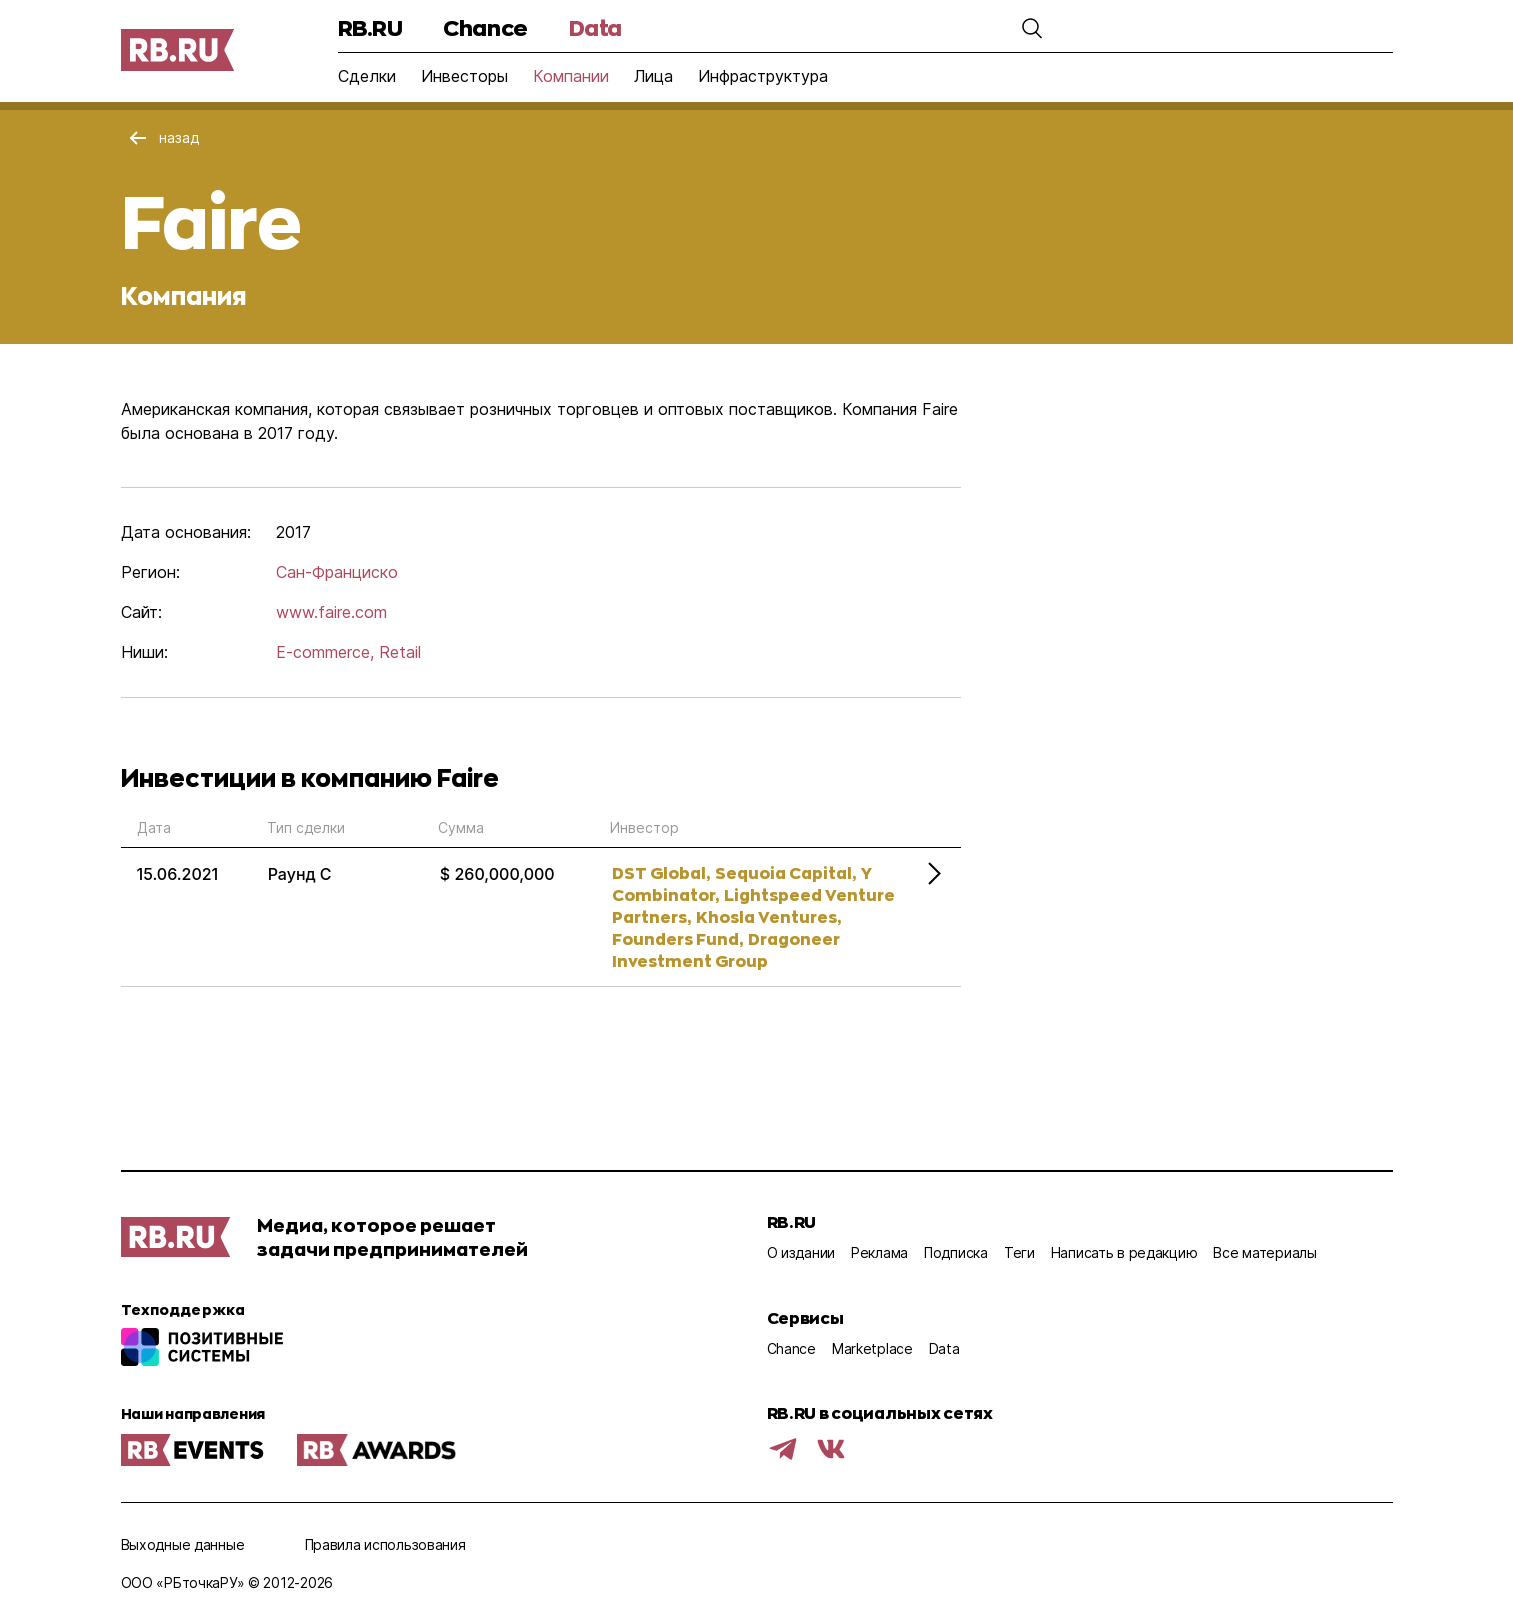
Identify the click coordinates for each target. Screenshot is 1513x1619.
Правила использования (385, 1544)
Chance (485, 27)
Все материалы (1264, 1252)
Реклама (879, 1252)
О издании (801, 1252)
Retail (400, 652)
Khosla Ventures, (768, 916)
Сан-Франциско (337, 572)
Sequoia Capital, (785, 872)
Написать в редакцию (1124, 1252)
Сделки (367, 76)
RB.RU (370, 27)
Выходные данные (183, 1544)
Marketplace (872, 1348)
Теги (1019, 1252)
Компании (571, 76)
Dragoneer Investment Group (726, 949)
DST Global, (661, 872)
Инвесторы (464, 76)
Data (595, 27)
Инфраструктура (763, 76)
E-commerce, (325, 652)
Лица (653, 76)
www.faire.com (331, 612)
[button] (1032, 28)
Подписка (956, 1252)
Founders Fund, (677, 938)
